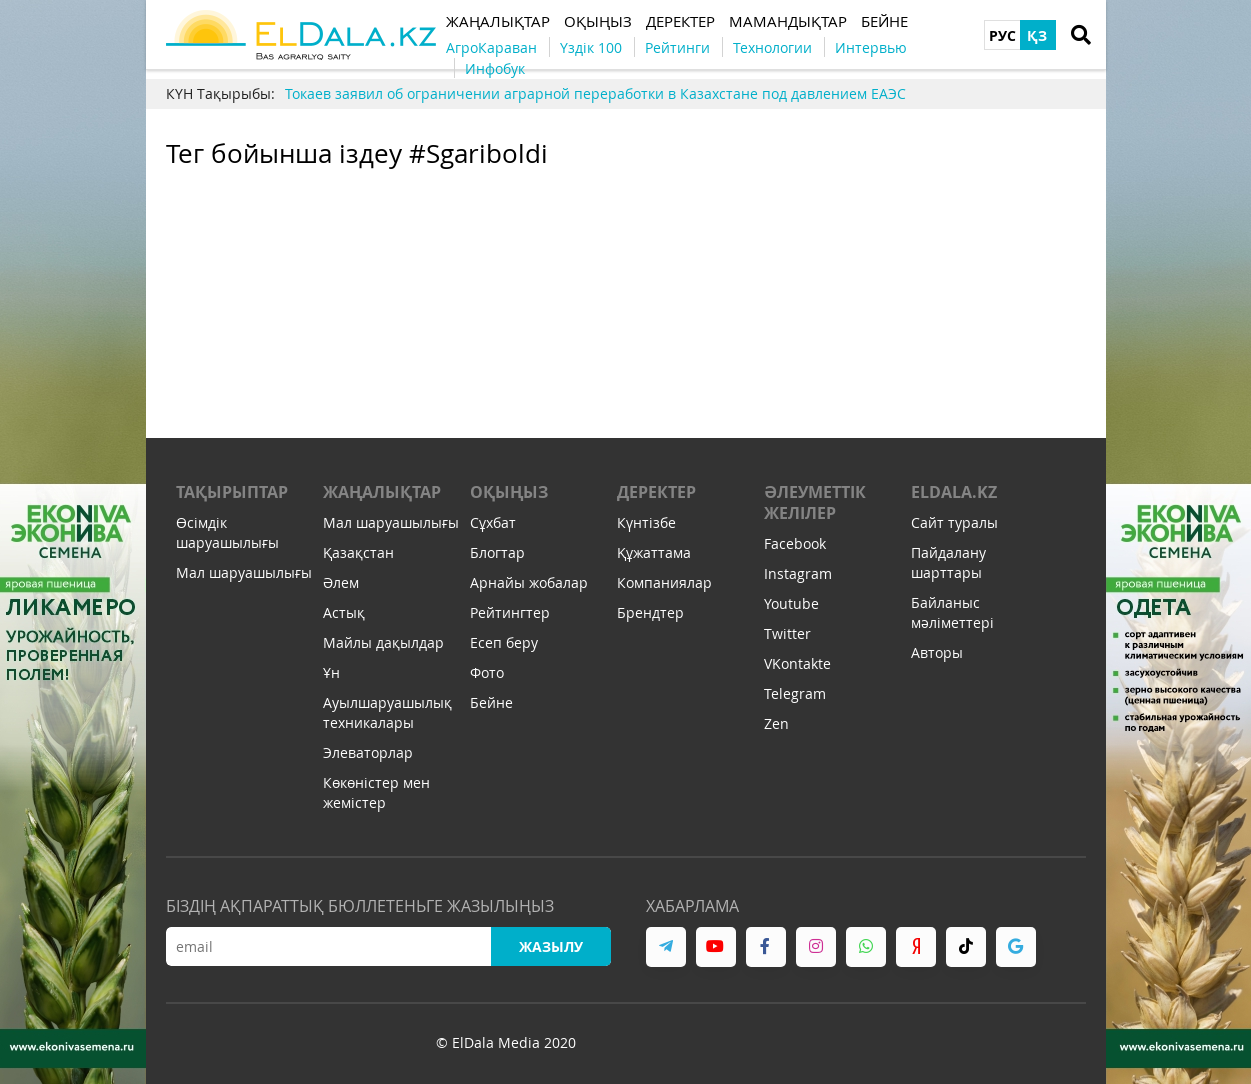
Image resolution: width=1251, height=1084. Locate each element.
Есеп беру (504, 642)
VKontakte (797, 663)
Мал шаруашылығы (244, 572)
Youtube (791, 603)
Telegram (795, 693)
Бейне (491, 702)
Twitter (787, 633)
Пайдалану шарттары (948, 562)
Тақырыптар (232, 492)
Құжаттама (654, 552)
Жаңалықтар (382, 492)
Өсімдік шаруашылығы (227, 532)
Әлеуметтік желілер (815, 502)
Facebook (795, 543)
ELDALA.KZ (954, 492)
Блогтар (497, 552)
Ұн (331, 672)
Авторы (937, 652)
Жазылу (551, 946)
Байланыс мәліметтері (952, 612)
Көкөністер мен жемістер (376, 792)
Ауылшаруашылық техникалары (387, 712)
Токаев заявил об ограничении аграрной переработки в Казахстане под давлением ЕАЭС (595, 93)
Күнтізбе (646, 522)
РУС (1002, 35)
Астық (344, 612)
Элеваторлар (368, 752)
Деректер (656, 492)
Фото (487, 672)
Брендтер (650, 612)
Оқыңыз (509, 492)
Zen (776, 723)
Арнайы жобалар (529, 582)
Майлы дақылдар (383, 642)
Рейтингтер (510, 612)
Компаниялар (664, 582)
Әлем (341, 582)
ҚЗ (1037, 35)
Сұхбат (493, 522)
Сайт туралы (954, 522)
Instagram (798, 573)
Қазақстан (358, 552)
